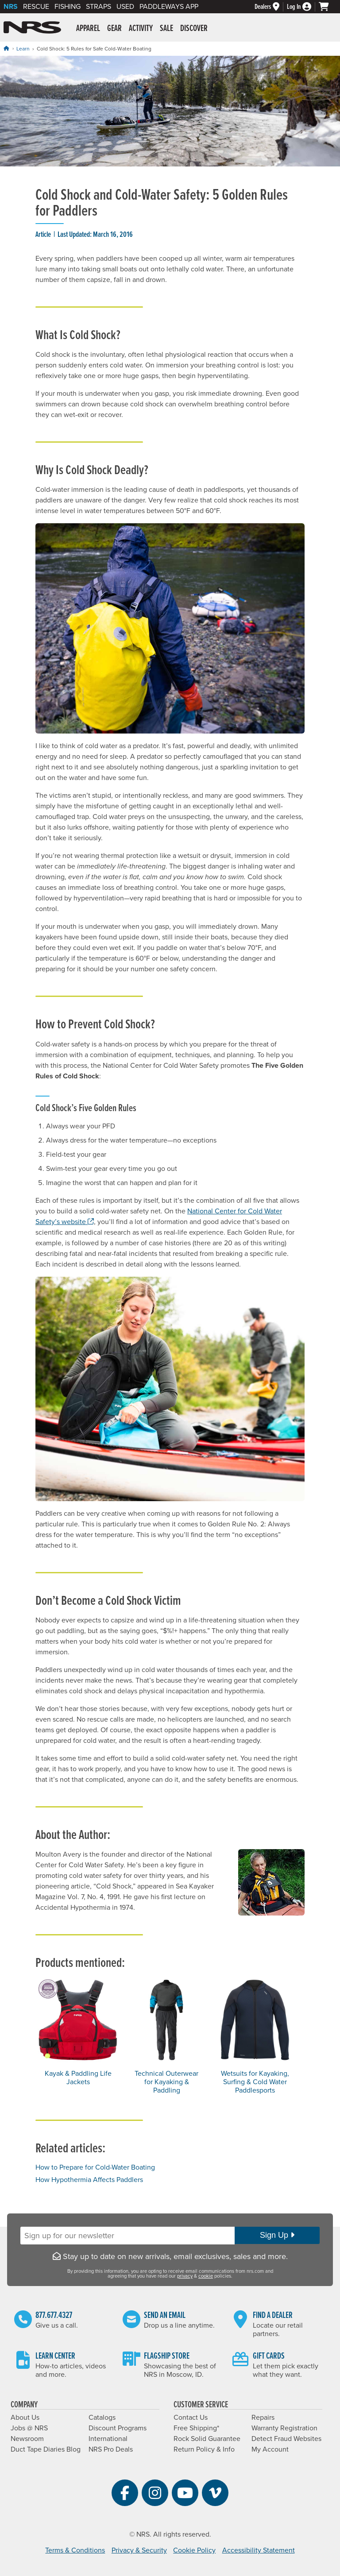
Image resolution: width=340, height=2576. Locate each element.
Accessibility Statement (258, 2550)
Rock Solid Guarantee (207, 2438)
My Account (270, 2449)
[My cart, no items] (327, 6)
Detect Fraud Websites (286, 2438)
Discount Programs (118, 2428)
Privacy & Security (139, 2550)
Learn (23, 49)
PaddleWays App (168, 6)
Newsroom (27, 2438)
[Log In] (303, 7)
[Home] (6, 48)
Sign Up (277, 2235)
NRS (11, 6)
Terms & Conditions (75, 2550)
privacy (185, 2276)
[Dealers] (271, 7)
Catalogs (102, 2417)
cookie (205, 2276)
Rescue (36, 6)
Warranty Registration (284, 2428)
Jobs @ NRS (29, 2428)
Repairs (262, 2417)
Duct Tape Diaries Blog (46, 2449)
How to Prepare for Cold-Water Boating (95, 2167)
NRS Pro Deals (111, 2449)
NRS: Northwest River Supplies (32, 27)
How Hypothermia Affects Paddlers (89, 2179)
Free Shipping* (196, 2428)
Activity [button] (141, 29)
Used (125, 6)
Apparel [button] (88, 29)
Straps (98, 6)
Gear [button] (114, 29)
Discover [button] (194, 29)
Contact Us (191, 2417)
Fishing (67, 6)
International (108, 2438)
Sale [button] (166, 29)
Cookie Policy (194, 2550)
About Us (25, 2417)
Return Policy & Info (204, 2449)
